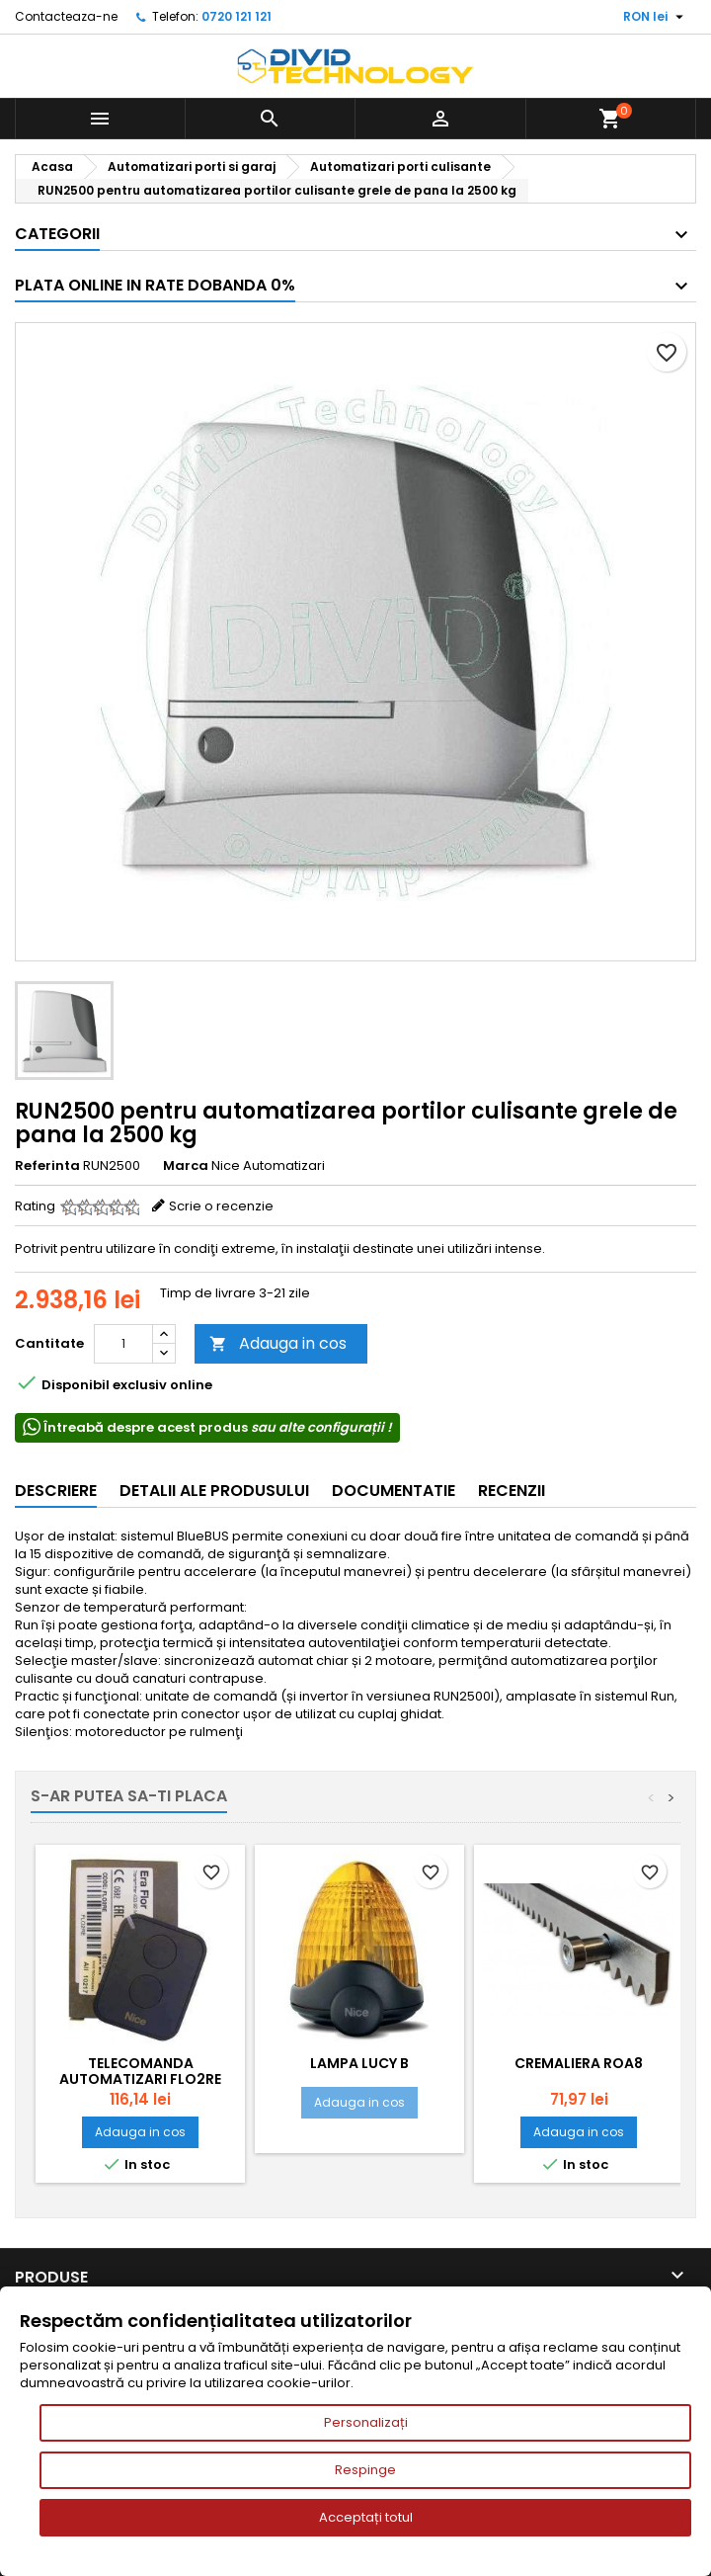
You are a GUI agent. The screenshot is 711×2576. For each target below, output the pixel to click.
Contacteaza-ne (66, 16)
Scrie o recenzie (221, 1206)
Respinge (365, 2469)
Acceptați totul (366, 2517)
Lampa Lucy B (359, 2063)
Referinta (47, 1166)
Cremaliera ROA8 (578, 2063)
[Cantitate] (123, 1344)
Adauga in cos (278, 1343)
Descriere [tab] (56, 1490)
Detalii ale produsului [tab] (214, 1490)
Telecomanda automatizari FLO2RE (140, 2071)
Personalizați (366, 2422)
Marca (185, 1166)
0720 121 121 (236, 16)
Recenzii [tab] (511, 1490)
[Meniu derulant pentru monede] (655, 17)
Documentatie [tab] (393, 1490)
